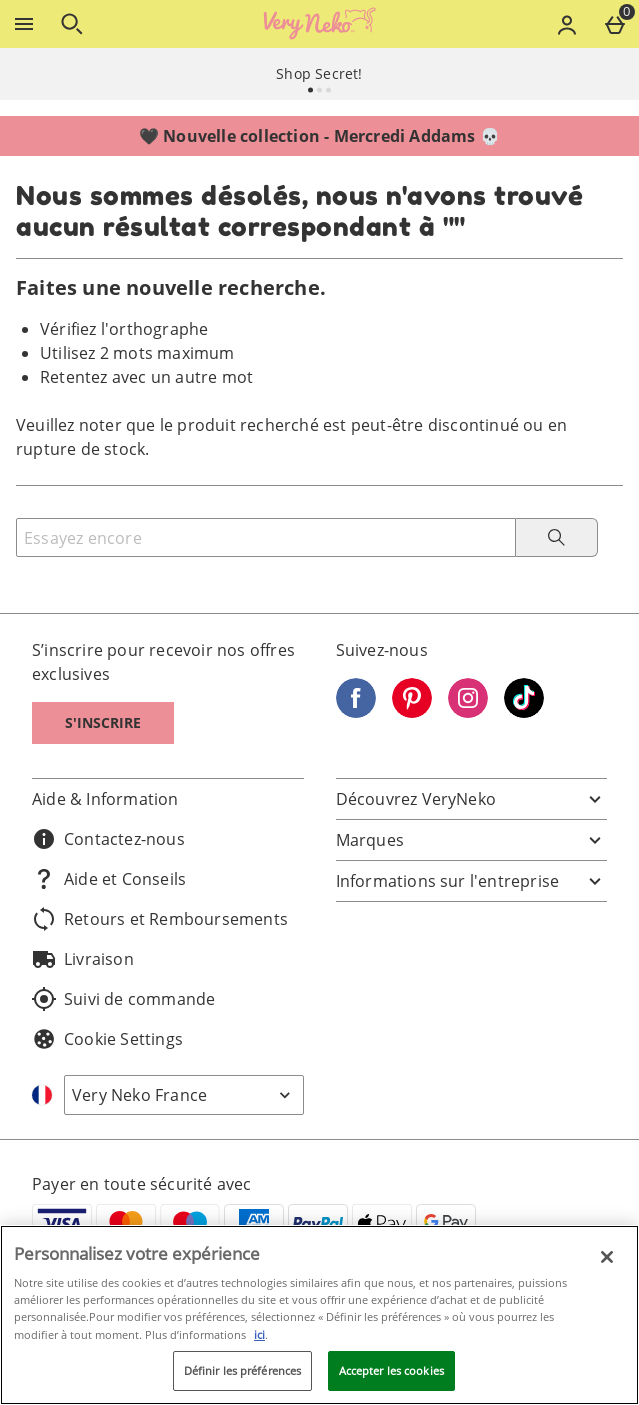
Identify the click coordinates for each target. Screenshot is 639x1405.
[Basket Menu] (615, 24)
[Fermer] (607, 1257)
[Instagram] (468, 712)
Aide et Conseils (109, 879)
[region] (319, 1315)
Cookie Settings (107, 1039)
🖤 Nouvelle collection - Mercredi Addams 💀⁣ (319, 136)
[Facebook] (356, 712)
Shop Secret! (319, 73)
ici (259, 1334)
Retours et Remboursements (160, 919)
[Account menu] (567, 24)
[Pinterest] (412, 712)
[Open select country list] (184, 1095)
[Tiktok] (524, 712)
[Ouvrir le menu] (24, 24)
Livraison (83, 959)
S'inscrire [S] (103, 722)
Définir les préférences (243, 1370)
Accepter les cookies (391, 1370)
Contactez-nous (108, 839)
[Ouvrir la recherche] (72, 24)
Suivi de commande (123, 999)
